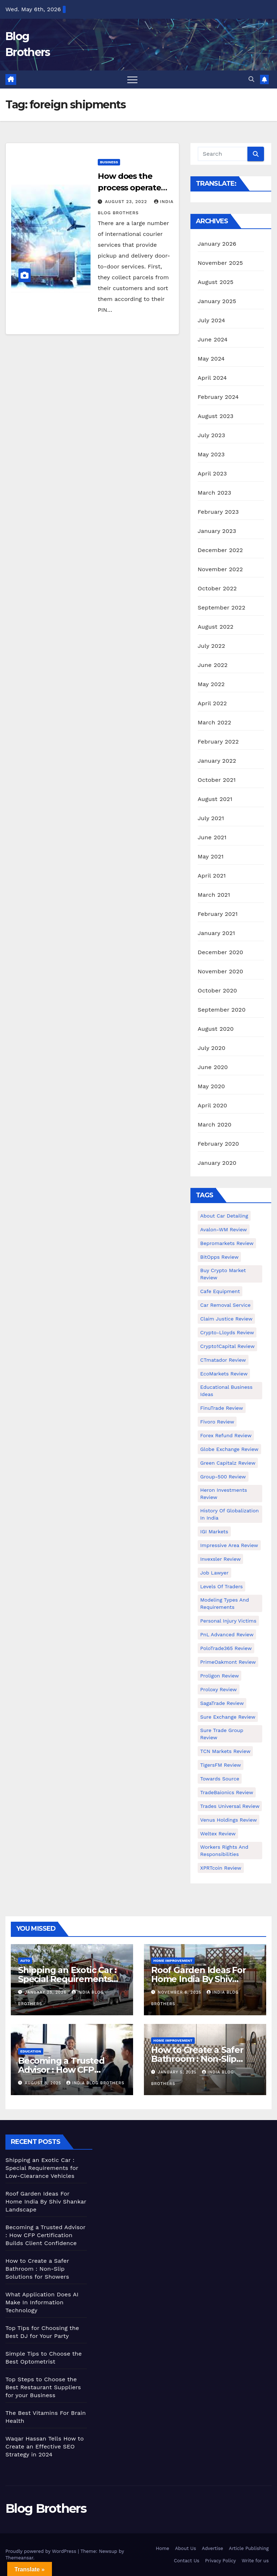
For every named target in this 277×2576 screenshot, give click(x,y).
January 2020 (217, 1162)
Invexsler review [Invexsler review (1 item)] (220, 1559)
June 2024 (213, 339)
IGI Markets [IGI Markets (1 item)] (214, 1531)
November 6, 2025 (180, 1992)
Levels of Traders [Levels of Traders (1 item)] (221, 1586)
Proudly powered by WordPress (41, 2551)
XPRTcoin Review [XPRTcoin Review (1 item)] (220, 1868)
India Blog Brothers (95, 2083)
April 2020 (212, 1105)
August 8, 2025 (44, 2083)
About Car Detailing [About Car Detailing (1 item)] (224, 1216)
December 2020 (220, 952)
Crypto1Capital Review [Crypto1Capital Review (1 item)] (227, 1346)
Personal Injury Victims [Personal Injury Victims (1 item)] (228, 1621)
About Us (185, 2548)
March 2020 (215, 1124)
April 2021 (212, 875)
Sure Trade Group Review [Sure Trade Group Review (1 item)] (221, 1733)
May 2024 (211, 358)
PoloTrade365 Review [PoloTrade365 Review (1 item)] (226, 1648)
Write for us (255, 2560)
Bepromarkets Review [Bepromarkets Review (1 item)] (227, 1243)
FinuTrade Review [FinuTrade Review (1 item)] (221, 1408)
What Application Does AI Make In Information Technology (42, 2302)
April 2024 (212, 377)
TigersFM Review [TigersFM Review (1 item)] (220, 1765)
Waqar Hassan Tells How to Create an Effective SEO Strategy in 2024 (44, 2446)
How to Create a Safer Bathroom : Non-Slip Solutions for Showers (197, 2059)
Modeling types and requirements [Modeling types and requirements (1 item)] (224, 1603)
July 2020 (211, 1047)
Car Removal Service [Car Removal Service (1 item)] (225, 1305)
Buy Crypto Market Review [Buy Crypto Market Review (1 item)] (223, 1273)
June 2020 (213, 1067)
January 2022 (217, 760)
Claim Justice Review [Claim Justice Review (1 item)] (226, 1319)
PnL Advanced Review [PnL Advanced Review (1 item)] (227, 1634)
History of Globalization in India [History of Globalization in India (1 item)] (229, 1514)
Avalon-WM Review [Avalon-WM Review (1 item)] (223, 1229)
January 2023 (217, 530)
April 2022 (212, 703)
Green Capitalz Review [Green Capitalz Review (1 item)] (227, 1463)
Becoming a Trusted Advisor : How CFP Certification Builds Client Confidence (45, 2235)
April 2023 (212, 473)
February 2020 (218, 1143)
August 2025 (215, 282)
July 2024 (211, 320)
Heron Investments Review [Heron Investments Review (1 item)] (223, 1493)
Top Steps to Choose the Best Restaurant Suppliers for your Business (43, 2387)
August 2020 (216, 1028)
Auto (25, 1961)
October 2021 (217, 779)
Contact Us (186, 2560)
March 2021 (214, 894)
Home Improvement (173, 1961)
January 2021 (216, 933)
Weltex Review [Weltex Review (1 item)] (218, 1833)
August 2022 (215, 626)
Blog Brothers (45, 2508)
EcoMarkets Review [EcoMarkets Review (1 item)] (223, 1374)
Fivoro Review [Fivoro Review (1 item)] (217, 1422)
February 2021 (218, 913)
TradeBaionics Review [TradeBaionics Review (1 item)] (226, 1792)
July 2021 (211, 818)
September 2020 (222, 1009)
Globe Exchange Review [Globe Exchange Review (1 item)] (229, 1449)
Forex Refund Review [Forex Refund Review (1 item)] (225, 1435)
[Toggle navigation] (132, 79)
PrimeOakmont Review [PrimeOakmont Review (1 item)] (228, 1662)
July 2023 (211, 435)
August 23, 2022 (127, 201)
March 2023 (214, 492)
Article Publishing (249, 2548)
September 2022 (221, 607)
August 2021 (215, 799)
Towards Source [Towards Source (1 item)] (219, 1779)
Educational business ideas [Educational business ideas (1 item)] (226, 1390)
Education (30, 2051)
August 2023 (215, 416)
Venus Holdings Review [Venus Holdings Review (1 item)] (228, 1820)
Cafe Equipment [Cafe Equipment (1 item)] (220, 1291)
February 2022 (218, 741)
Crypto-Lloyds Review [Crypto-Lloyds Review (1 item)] (227, 1332)
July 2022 (211, 645)
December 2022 (220, 550)
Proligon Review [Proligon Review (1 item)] (219, 1676)
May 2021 (211, 856)
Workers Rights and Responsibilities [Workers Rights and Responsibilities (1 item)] (224, 1850)
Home (162, 2548)
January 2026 (217, 243)
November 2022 (220, 569)
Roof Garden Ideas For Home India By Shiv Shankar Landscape (198, 1979)
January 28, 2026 (46, 1992)
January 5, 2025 (178, 2072)
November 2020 (220, 971)
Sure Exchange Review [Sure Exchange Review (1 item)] (227, 1717)
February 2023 (218, 511)
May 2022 (211, 684)
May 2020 (211, 1086)
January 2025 (217, 301)
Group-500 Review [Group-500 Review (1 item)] (223, 1476)
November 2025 (220, 262)
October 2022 (217, 588)
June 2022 (213, 665)
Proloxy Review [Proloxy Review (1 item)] (218, 1689)
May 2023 (211, 454)
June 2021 (212, 837)
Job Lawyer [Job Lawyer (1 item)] (214, 1573)
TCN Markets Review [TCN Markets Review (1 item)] (225, 1751)
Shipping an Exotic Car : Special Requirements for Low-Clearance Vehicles (41, 2168)
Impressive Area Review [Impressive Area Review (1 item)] (229, 1545)
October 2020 (217, 990)
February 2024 (218, 396)
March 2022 (214, 722)
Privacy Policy (220, 2560)
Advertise (212, 2548)
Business (109, 162)
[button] (251, 79)
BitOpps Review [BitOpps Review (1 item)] (219, 1257)
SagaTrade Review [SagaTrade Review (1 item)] (222, 1703)
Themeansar (19, 2557)
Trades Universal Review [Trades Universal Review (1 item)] (229, 1806)
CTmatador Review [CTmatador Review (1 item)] (223, 1360)
